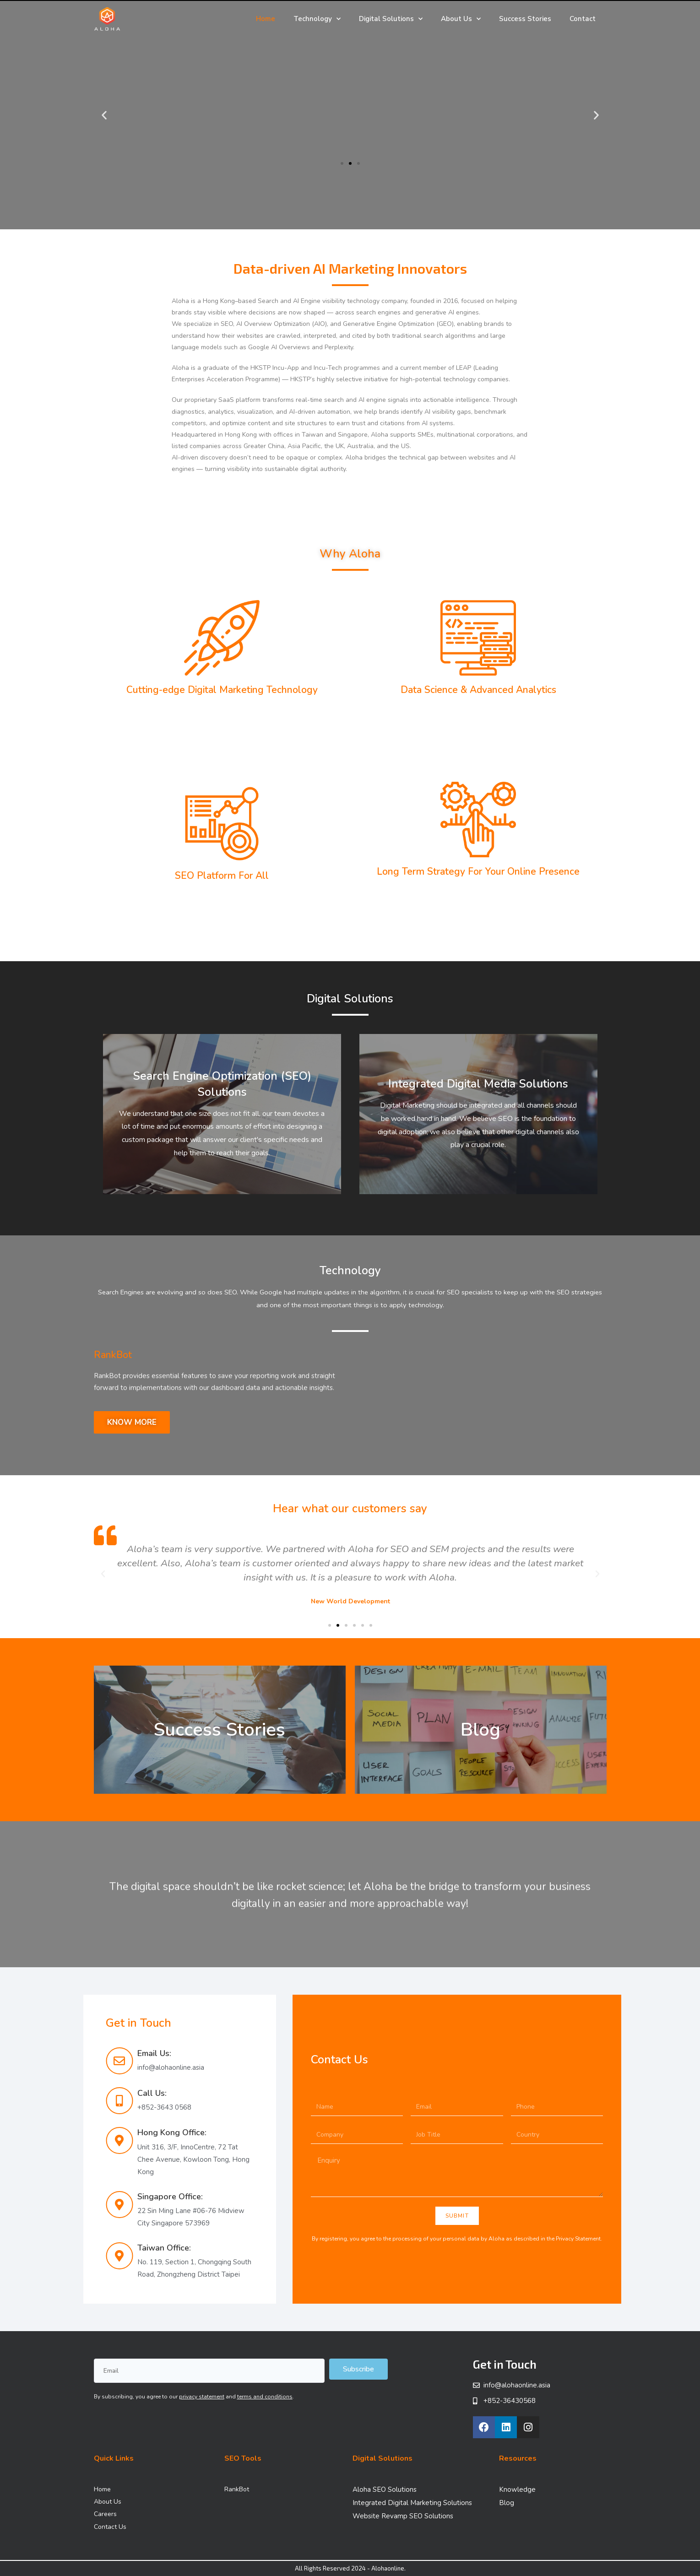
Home (265, 18)
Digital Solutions (391, 19)
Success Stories (525, 18)
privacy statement (201, 2396)
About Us (461, 19)
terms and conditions (265, 2396)
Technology (317, 19)
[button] (342, 163)
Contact (583, 18)
